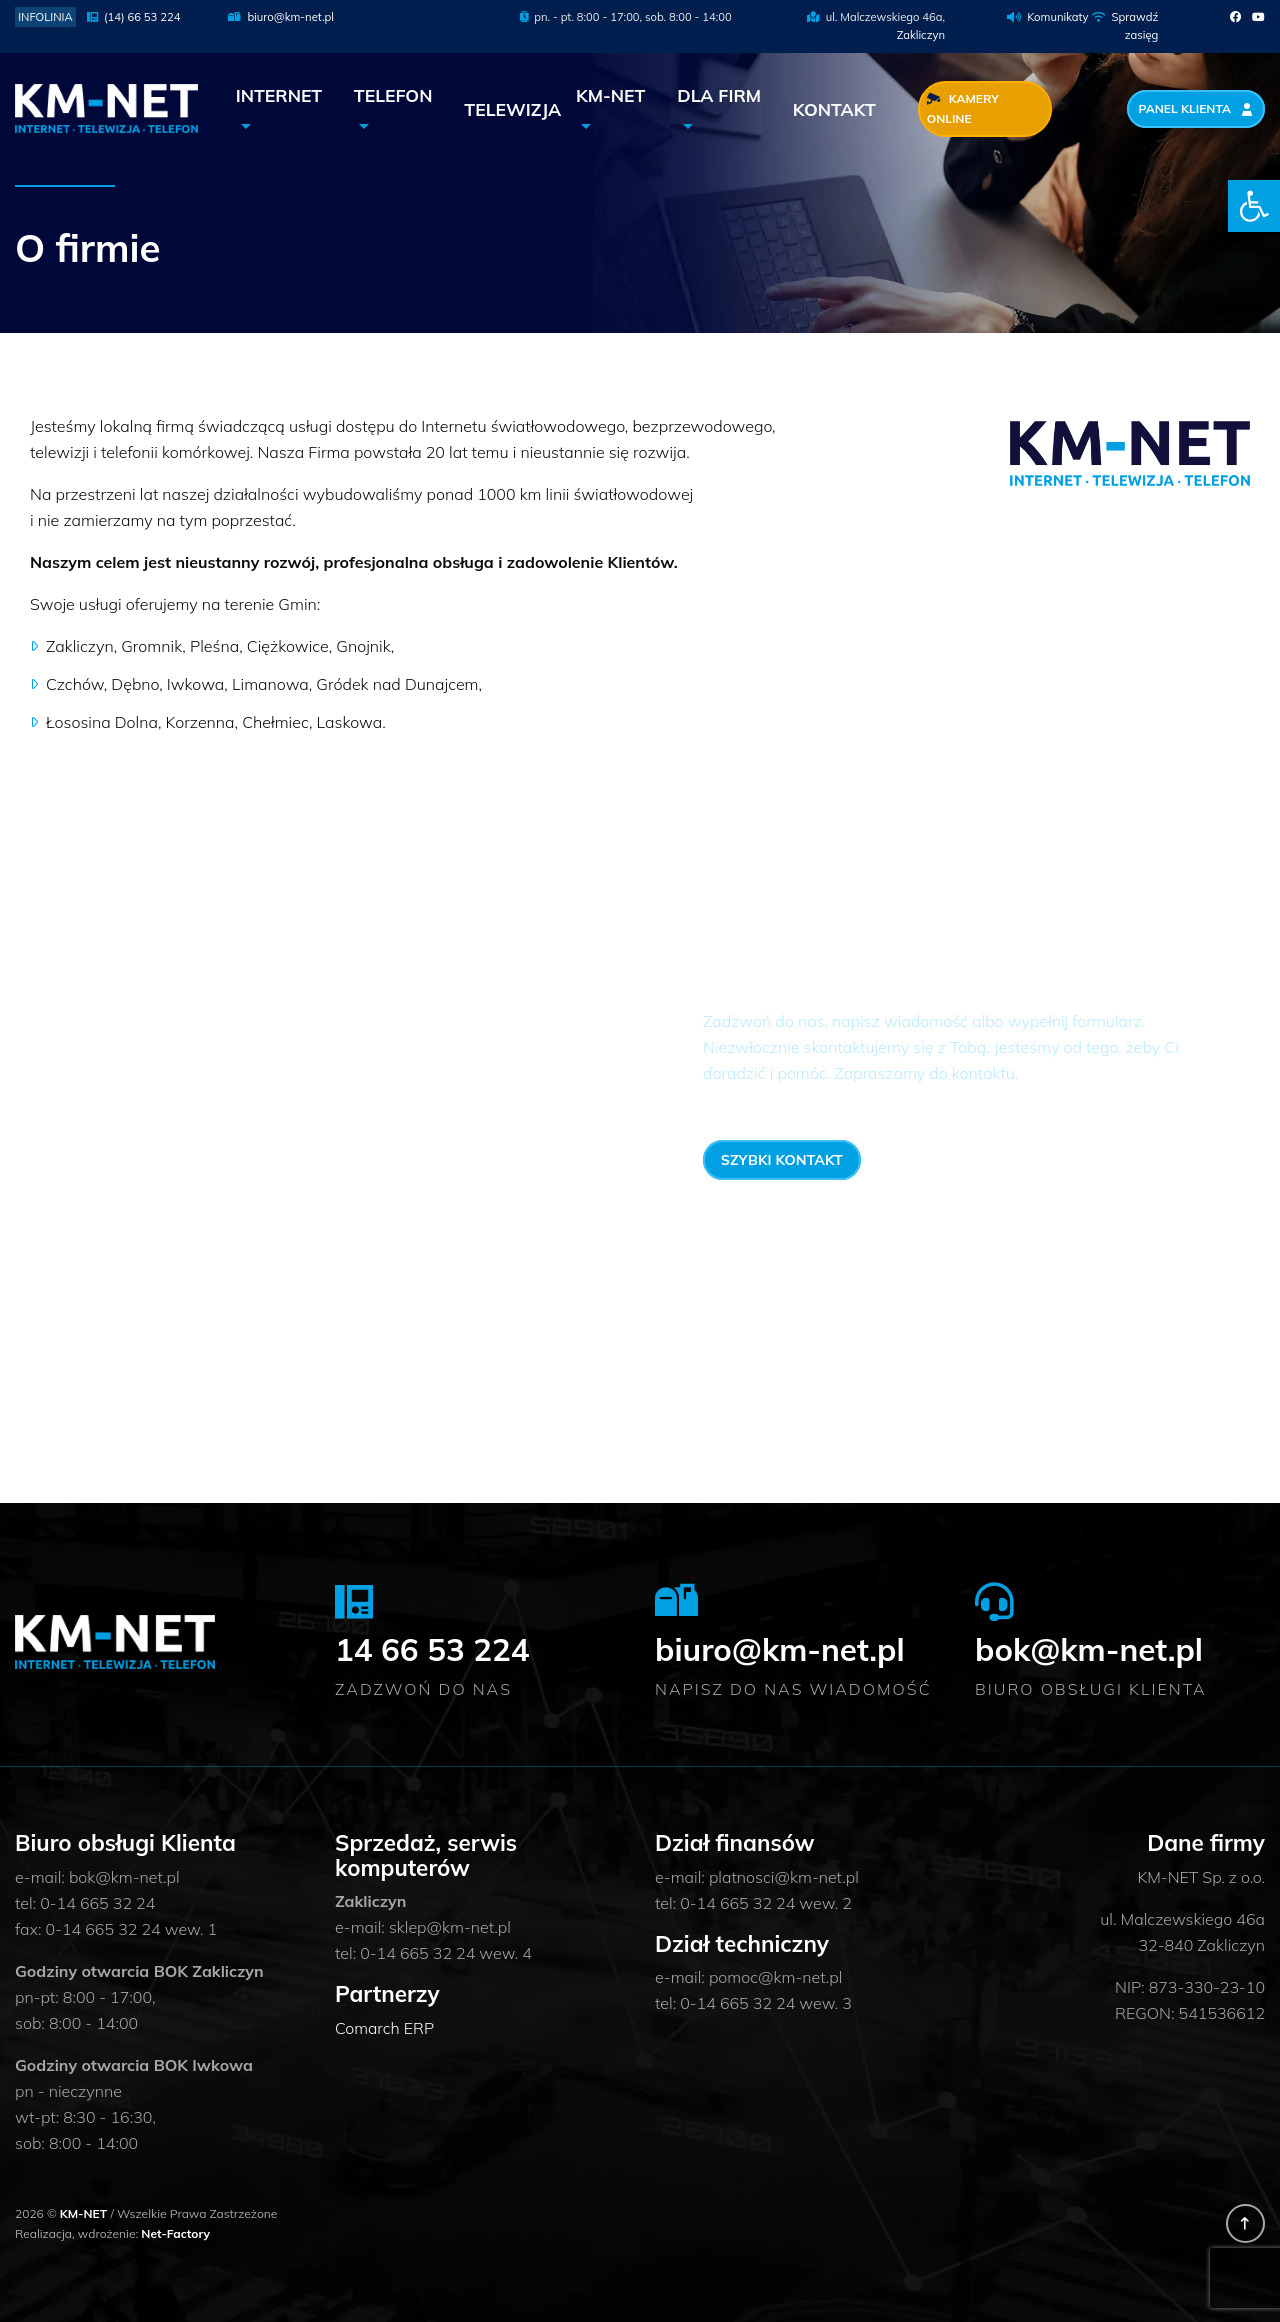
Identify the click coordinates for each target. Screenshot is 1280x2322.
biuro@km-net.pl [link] (280, 17)
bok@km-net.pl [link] (1091, 1649)
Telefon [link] (393, 95)
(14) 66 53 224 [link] (133, 17)
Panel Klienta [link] (1196, 109)
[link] (1254, 206)
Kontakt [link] (834, 109)
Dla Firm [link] (719, 95)
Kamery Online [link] (963, 108)
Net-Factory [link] (175, 2232)
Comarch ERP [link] (385, 2027)
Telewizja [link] (512, 109)
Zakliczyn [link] (921, 35)
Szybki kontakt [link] (782, 1160)
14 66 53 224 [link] (1132, 1159)
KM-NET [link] (610, 95)
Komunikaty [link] (1058, 17)
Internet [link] (279, 95)
